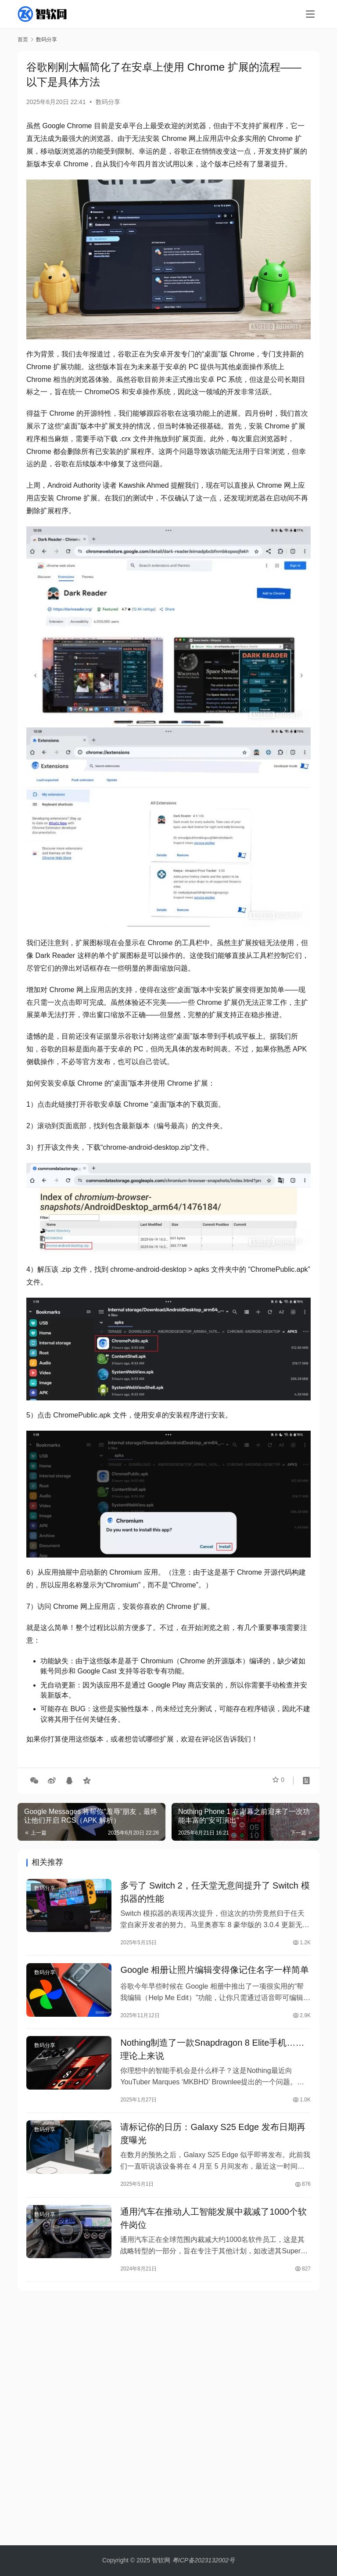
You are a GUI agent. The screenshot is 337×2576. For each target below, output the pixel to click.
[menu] (310, 14)
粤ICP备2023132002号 (203, 2560)
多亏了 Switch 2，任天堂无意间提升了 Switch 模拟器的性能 (214, 1893)
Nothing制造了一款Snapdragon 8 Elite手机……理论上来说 (212, 2055)
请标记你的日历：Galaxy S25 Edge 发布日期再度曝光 (212, 2142)
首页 (23, 39)
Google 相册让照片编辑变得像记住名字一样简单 (214, 1974)
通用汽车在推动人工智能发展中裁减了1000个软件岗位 (213, 2229)
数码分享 (108, 101)
